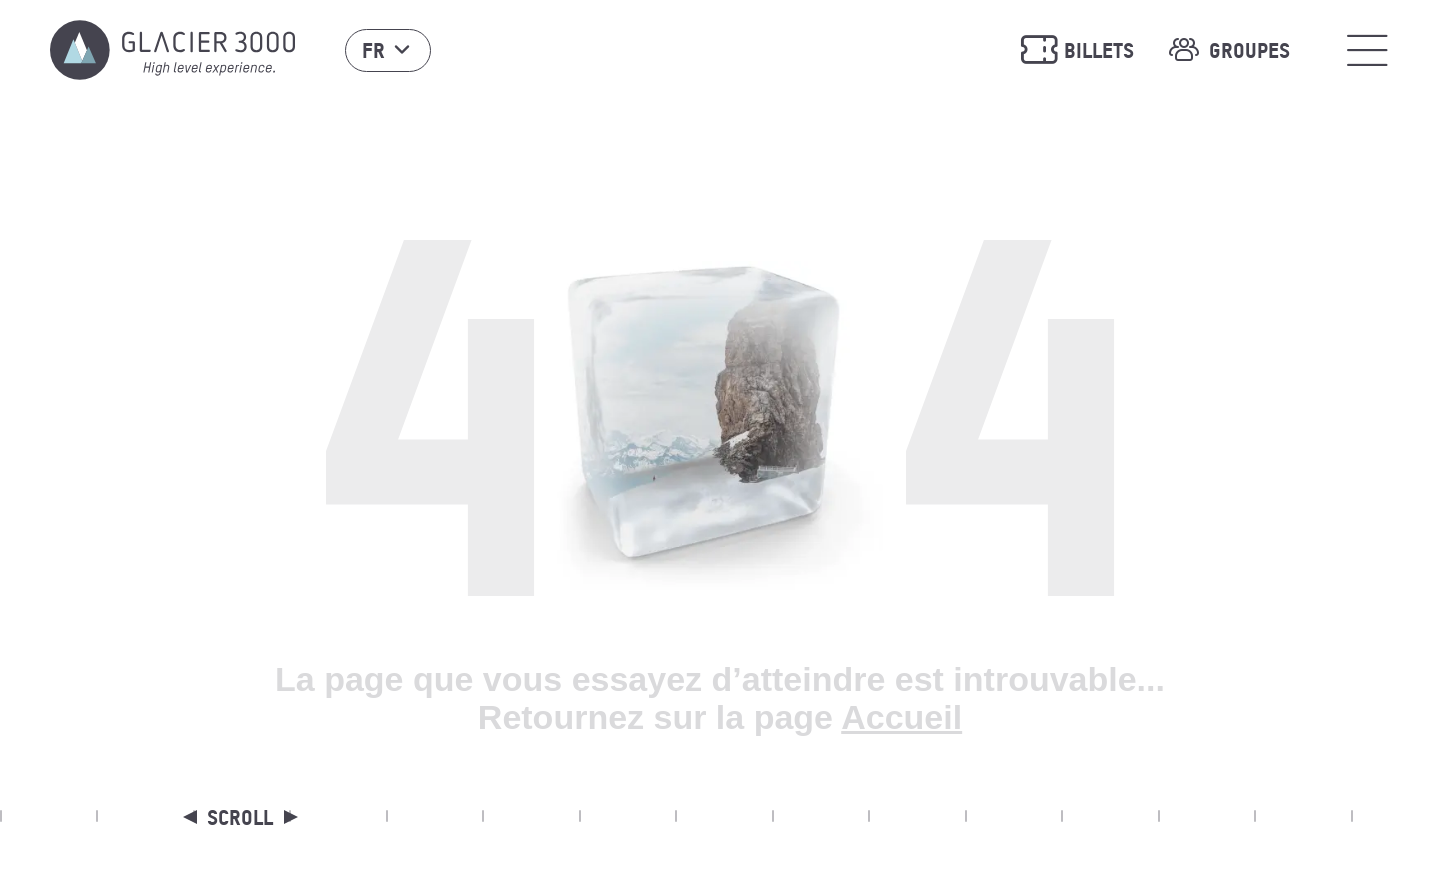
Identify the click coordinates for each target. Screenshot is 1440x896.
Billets (1076, 50)
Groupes (1227, 50)
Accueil (901, 717)
